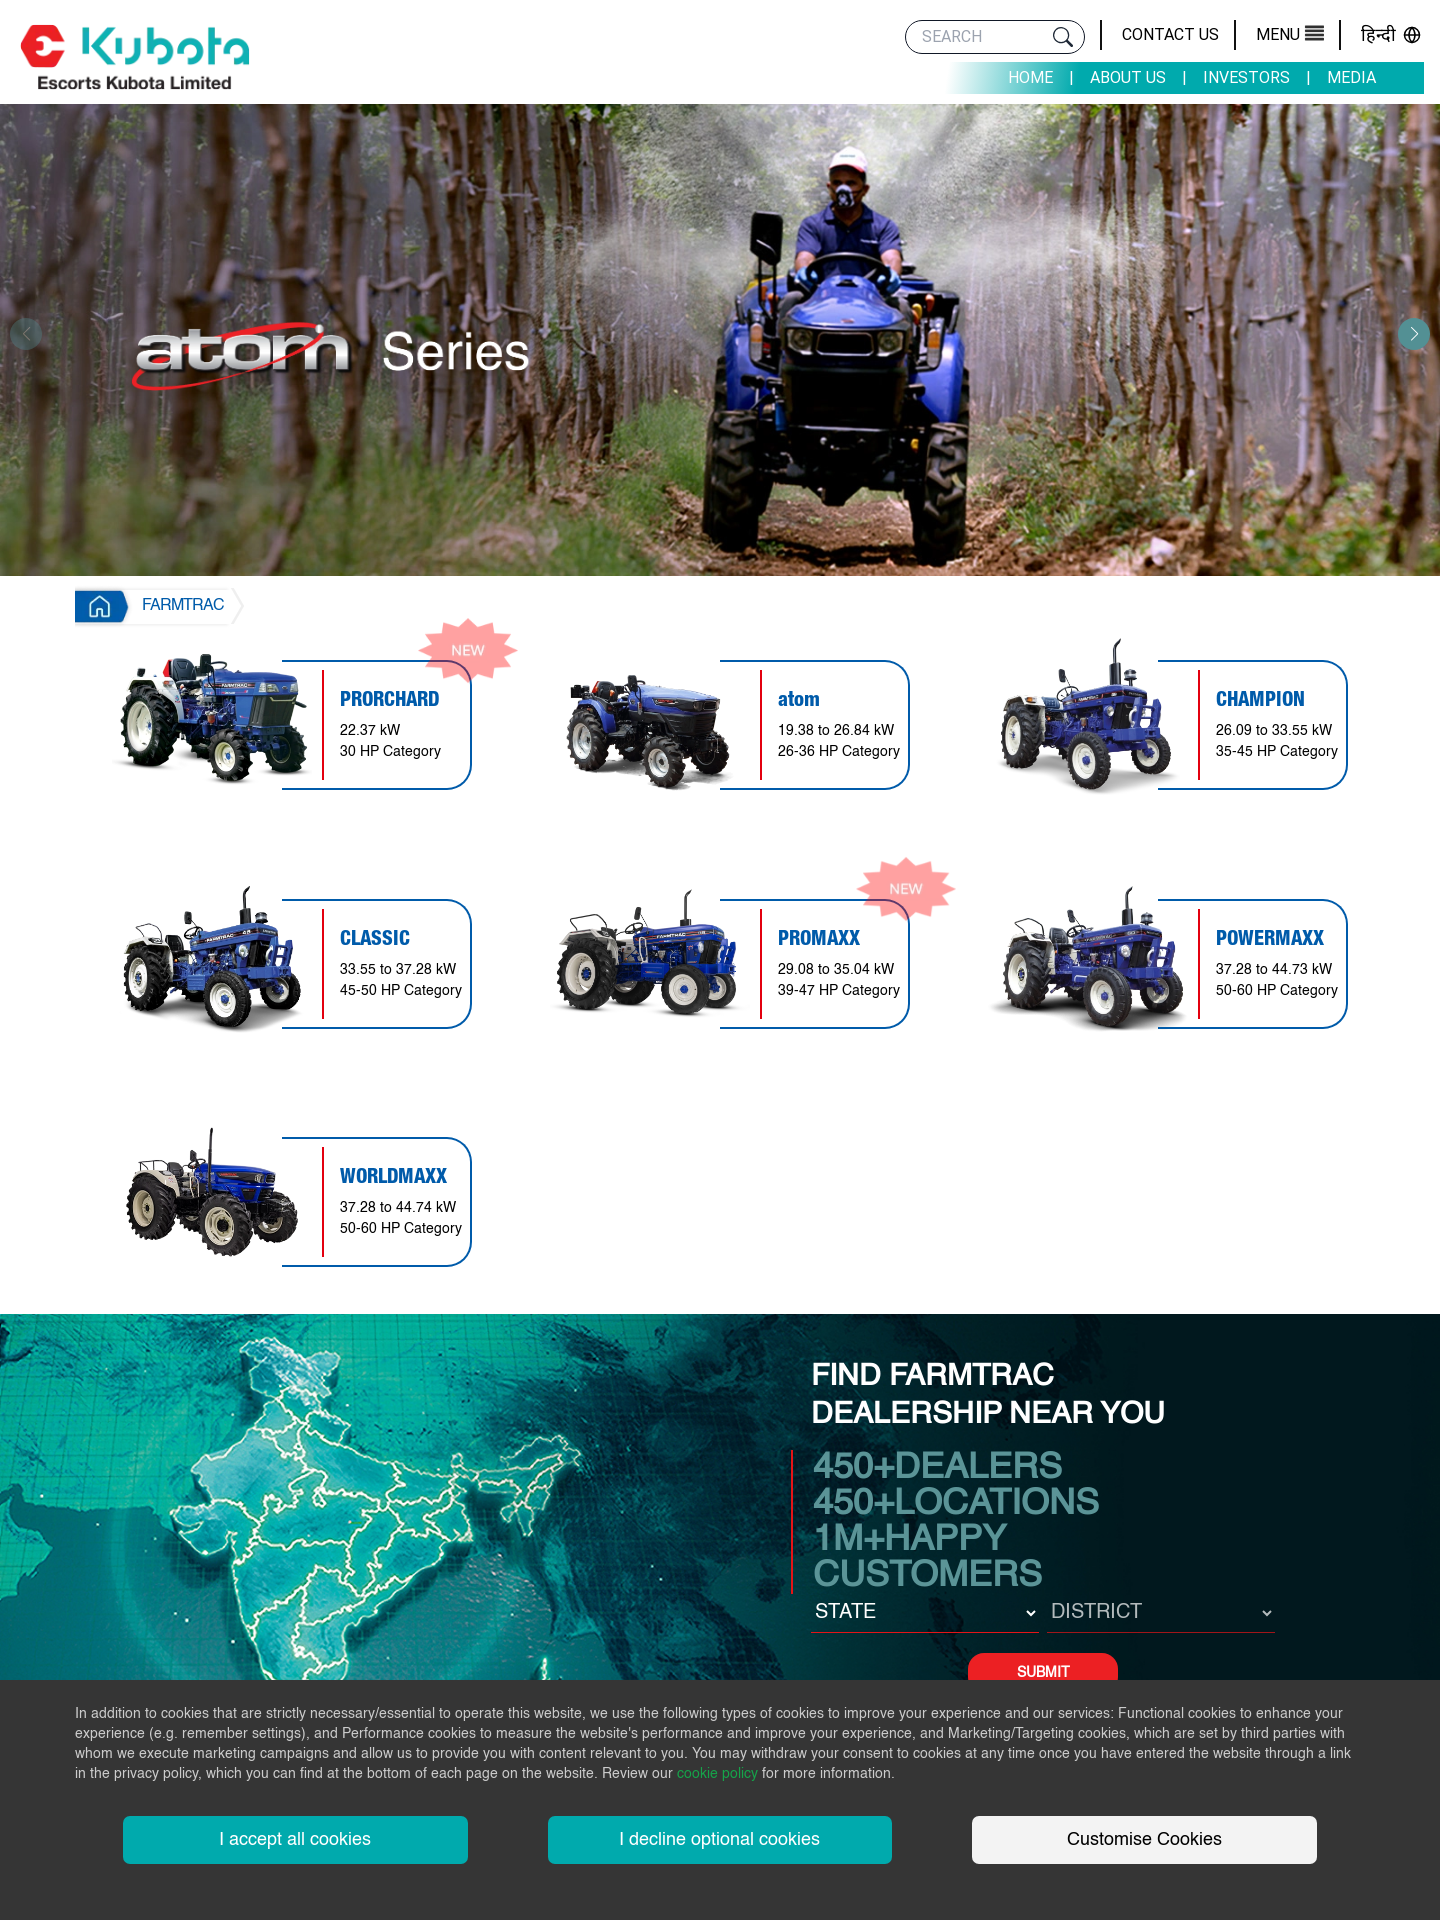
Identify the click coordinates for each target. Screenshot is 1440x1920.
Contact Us (1170, 34)
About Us (1128, 77)
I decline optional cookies (719, 1840)
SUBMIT (1043, 1673)
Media (1351, 77)
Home (1030, 77)
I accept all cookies (295, 1840)
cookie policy (717, 1774)
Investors (1246, 77)
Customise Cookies (1144, 1840)
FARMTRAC (183, 606)
